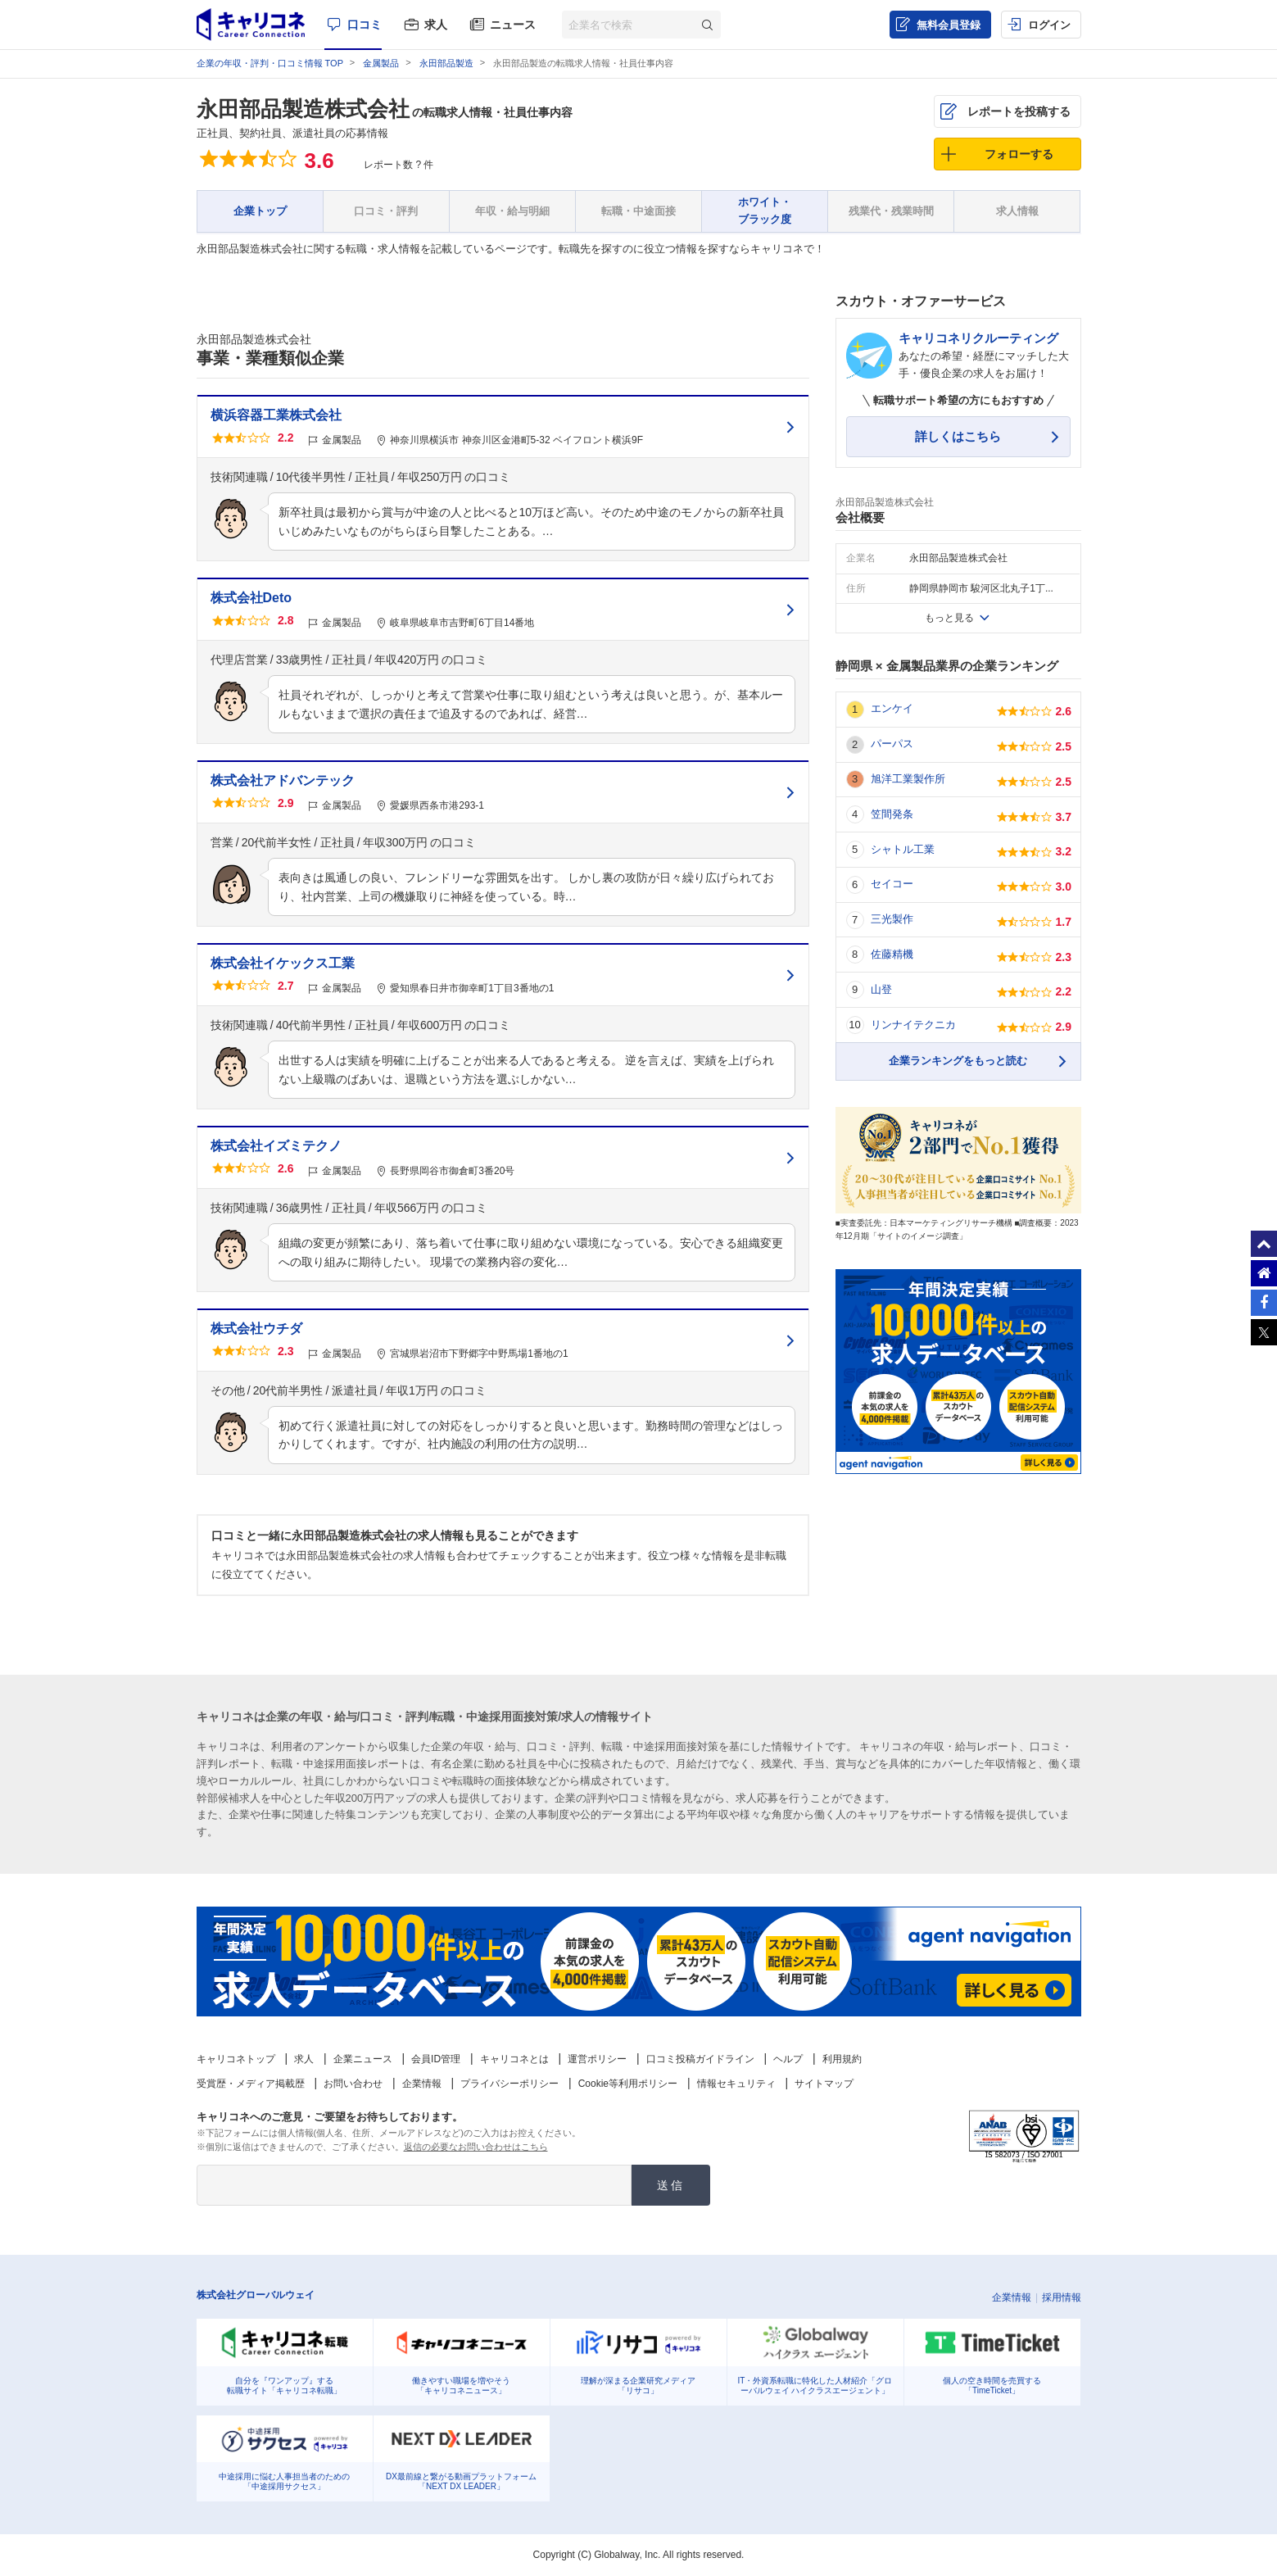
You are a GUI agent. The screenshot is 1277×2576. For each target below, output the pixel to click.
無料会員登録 (948, 25)
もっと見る (949, 618)
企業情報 (422, 2083)
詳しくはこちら (958, 436)
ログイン (1049, 25)
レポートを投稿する (1019, 111)
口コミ (364, 24)
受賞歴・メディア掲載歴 (251, 2083)
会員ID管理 (435, 2059)
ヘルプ (788, 2059)
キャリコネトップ (236, 2059)
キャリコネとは (514, 2059)
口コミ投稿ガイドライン (700, 2059)
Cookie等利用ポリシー (627, 2083)
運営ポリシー (597, 2059)
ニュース (513, 24)
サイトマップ (824, 2083)
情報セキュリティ (736, 2083)
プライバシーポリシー (509, 2083)
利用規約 (842, 2059)
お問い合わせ (353, 2083)
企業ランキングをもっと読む (958, 1060)
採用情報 (1061, 2297)
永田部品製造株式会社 (303, 109)
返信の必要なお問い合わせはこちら (476, 2147)
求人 (435, 24)
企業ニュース (362, 2059)
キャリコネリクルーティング (978, 338)
